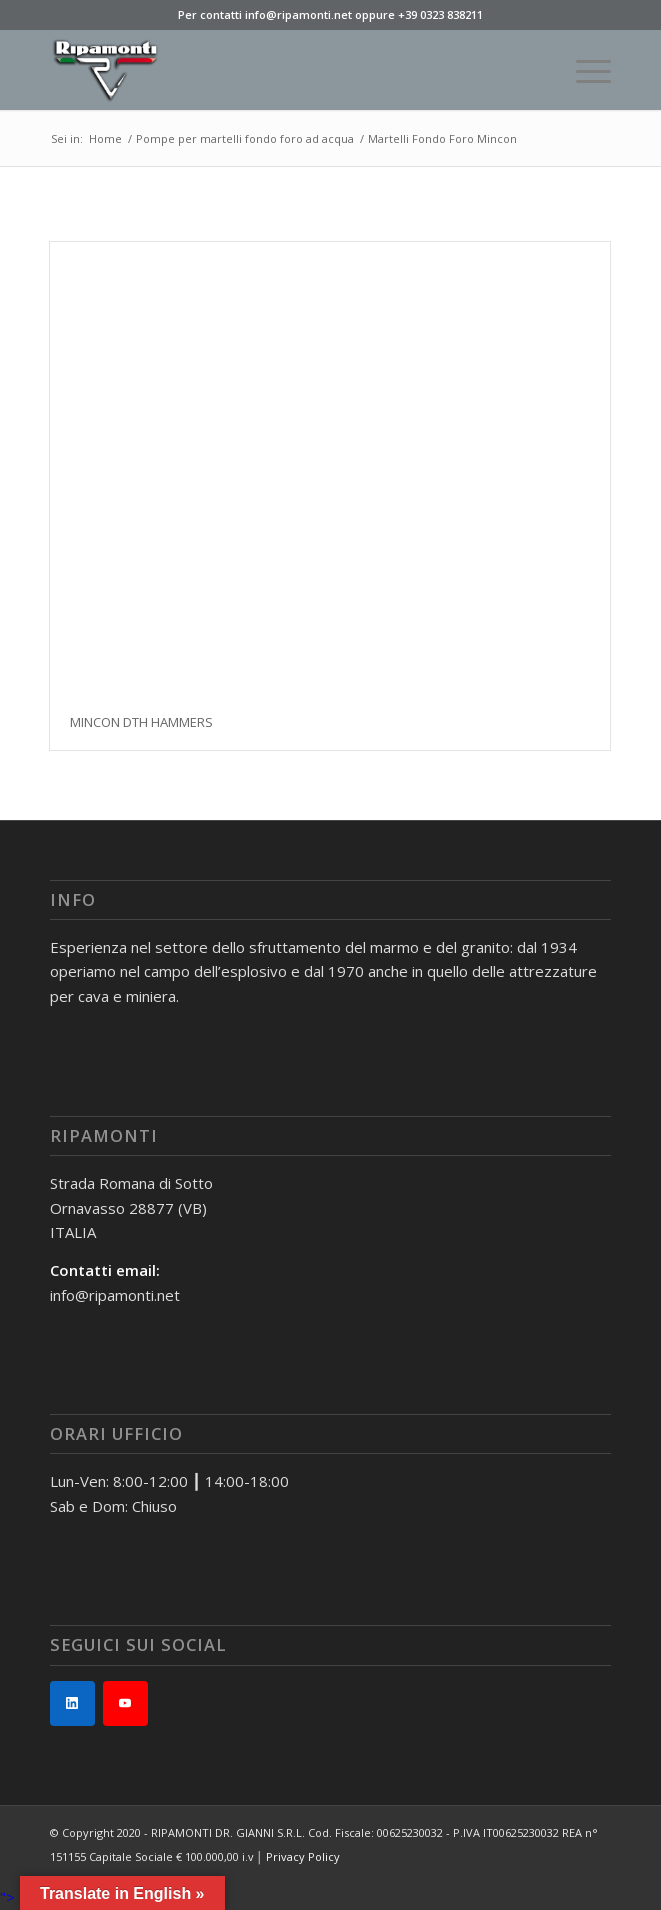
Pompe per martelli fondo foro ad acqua (245, 138)
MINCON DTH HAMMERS (141, 722)
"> (7, 1897)
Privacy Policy (303, 1856)
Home (105, 138)
